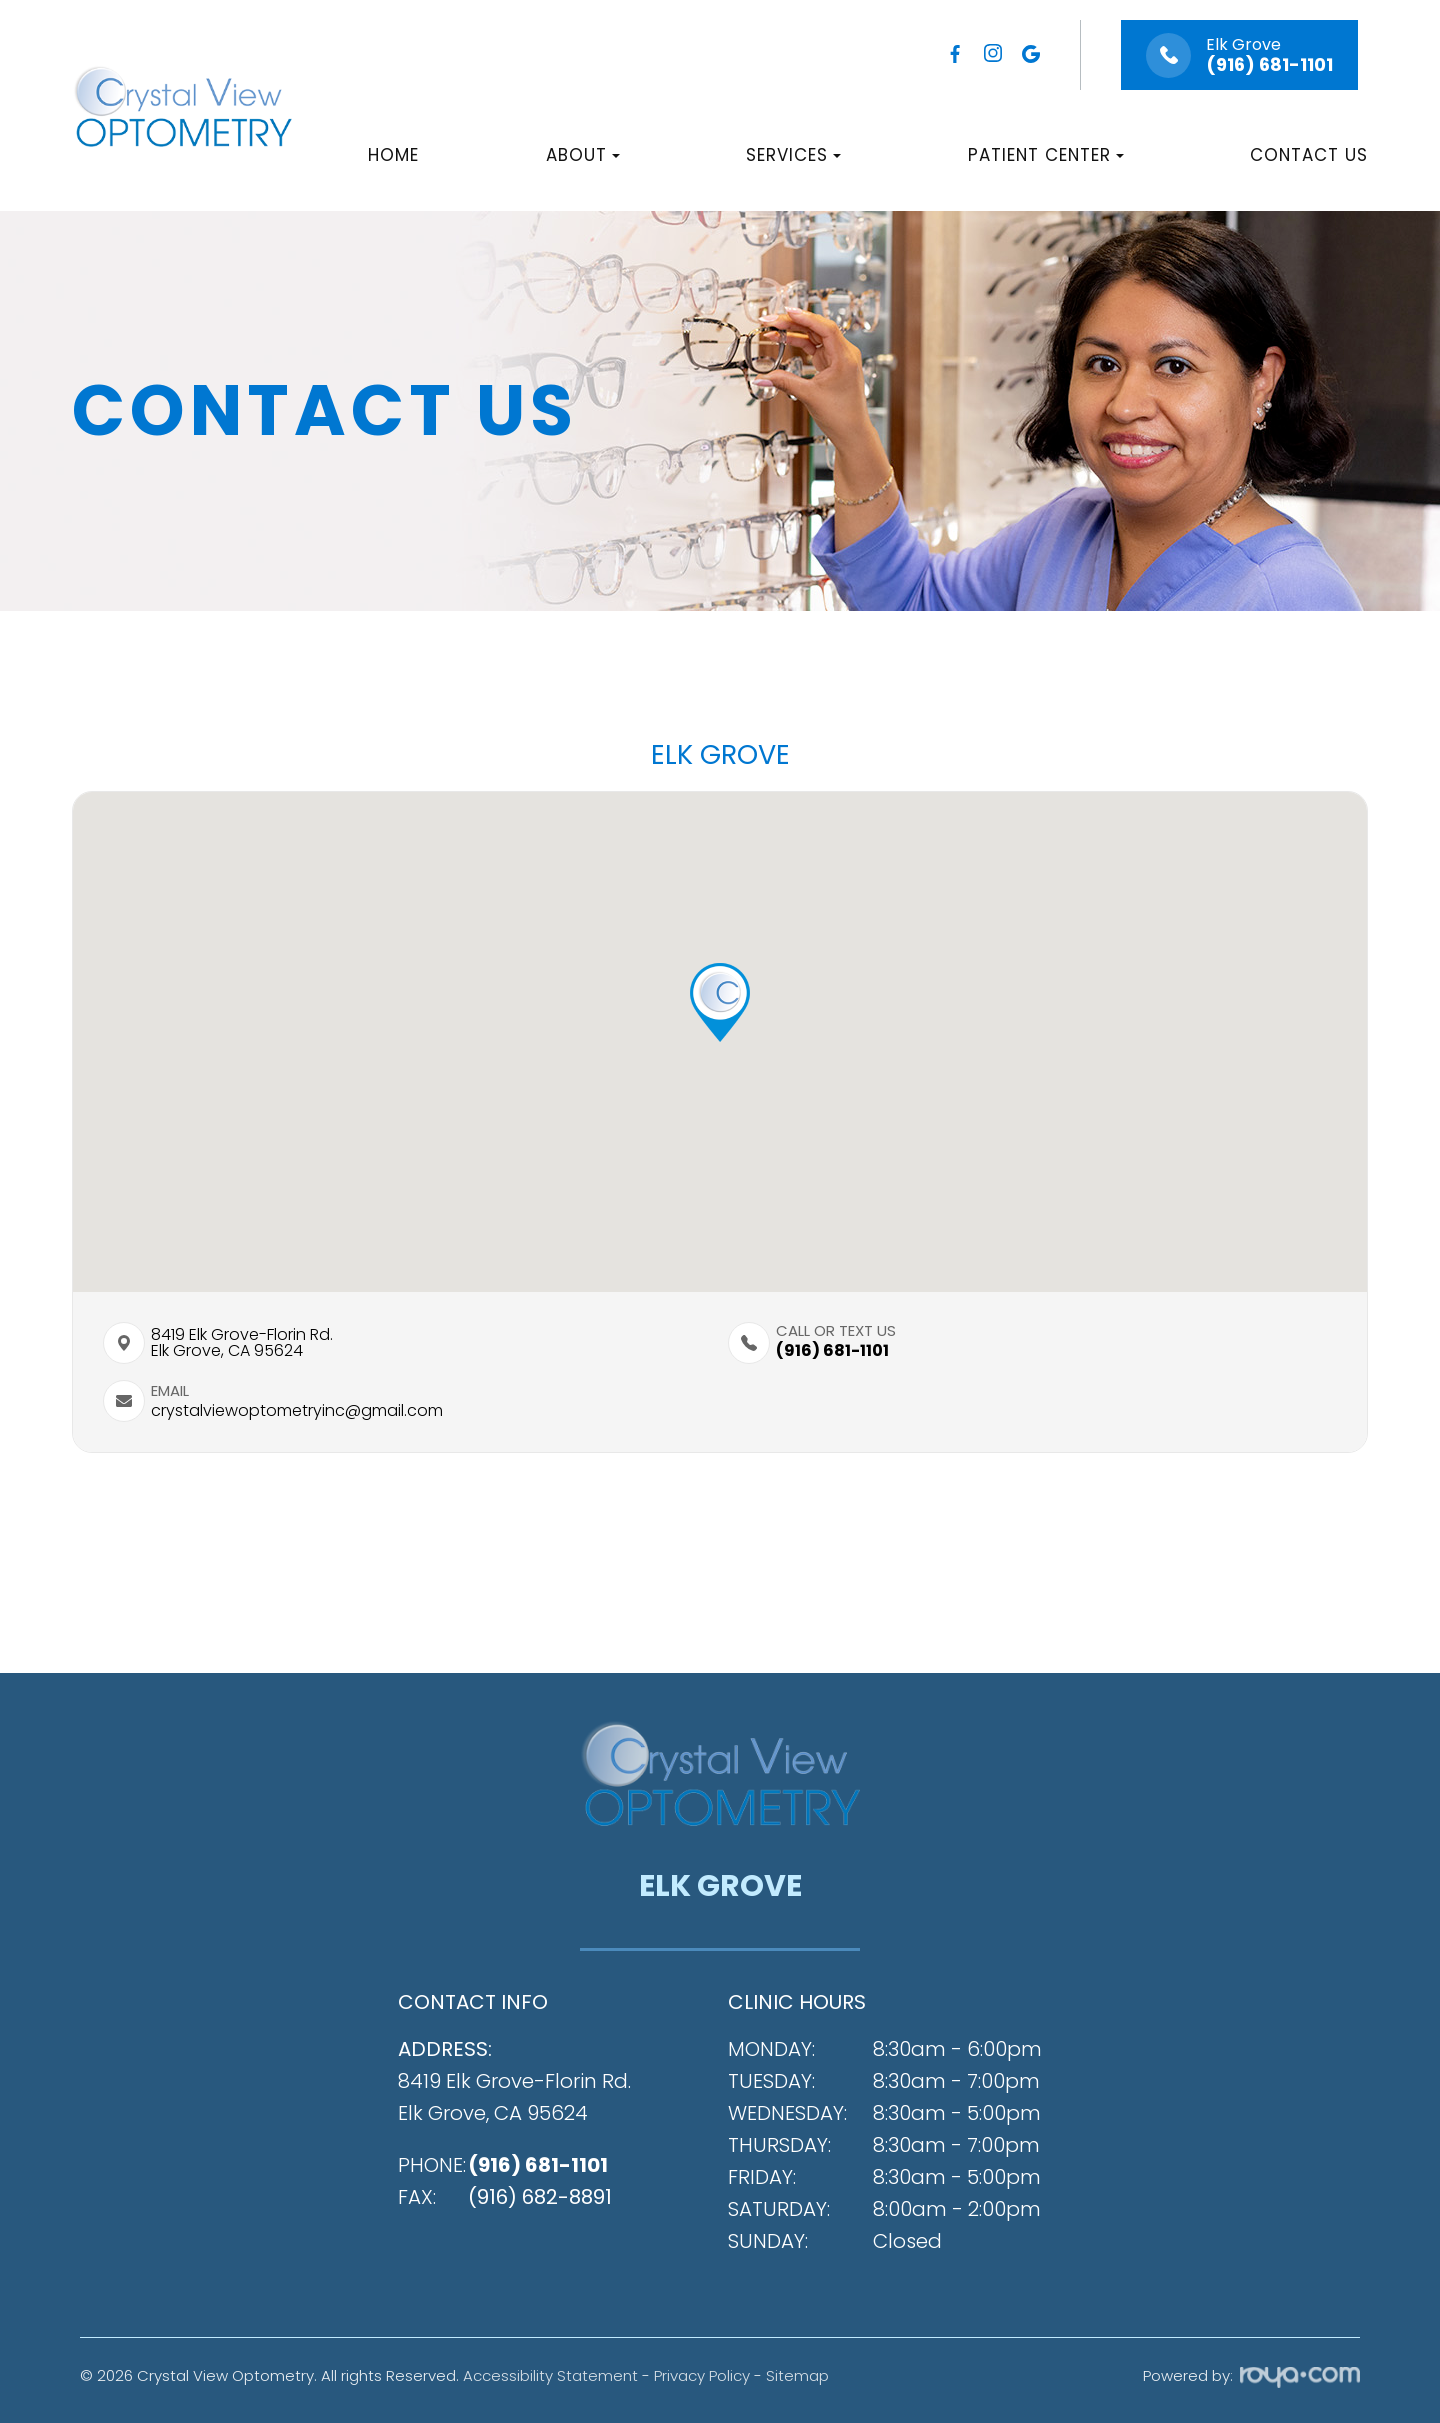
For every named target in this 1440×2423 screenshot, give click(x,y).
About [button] (583, 155)
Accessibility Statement (550, 2375)
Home (393, 155)
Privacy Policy (702, 2375)
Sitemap (797, 2375)
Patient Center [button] (1046, 155)
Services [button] (793, 155)
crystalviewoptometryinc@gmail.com (297, 1411)
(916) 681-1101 (1269, 65)
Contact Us (1309, 155)
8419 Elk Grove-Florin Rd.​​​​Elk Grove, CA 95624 (242, 1343)
